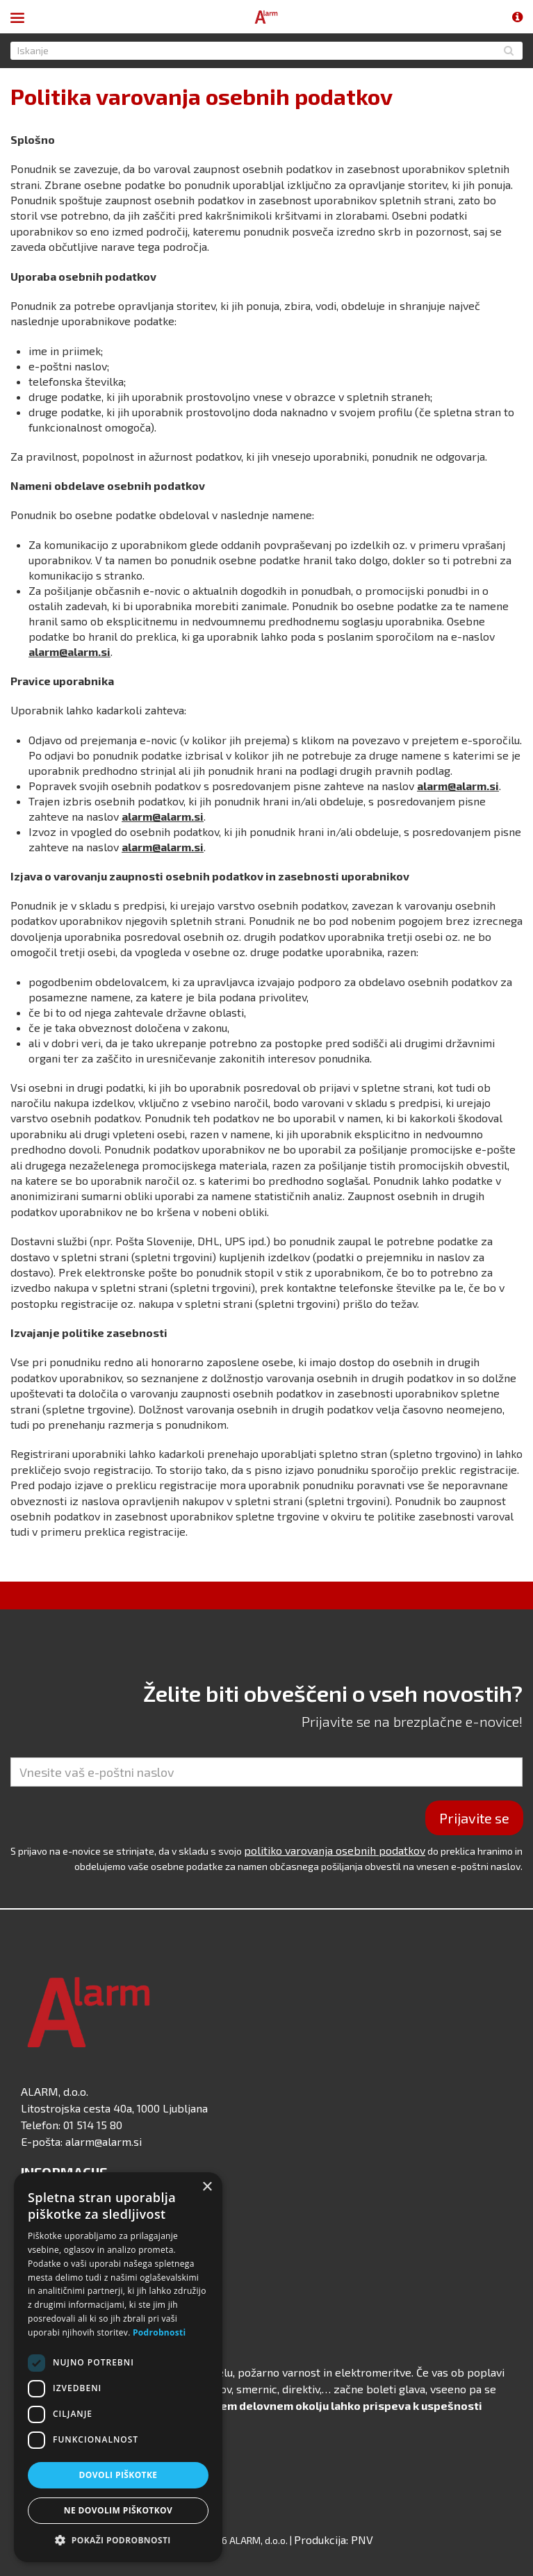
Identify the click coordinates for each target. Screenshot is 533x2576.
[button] (118, 2540)
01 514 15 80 (92, 2124)
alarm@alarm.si (69, 651)
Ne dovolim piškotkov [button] (118, 2510)
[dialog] (118, 2367)
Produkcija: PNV (333, 2539)
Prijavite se (474, 1818)
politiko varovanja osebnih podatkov (334, 1850)
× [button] (207, 2187)
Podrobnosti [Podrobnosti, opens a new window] (159, 2332)
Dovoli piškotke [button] (118, 2475)
